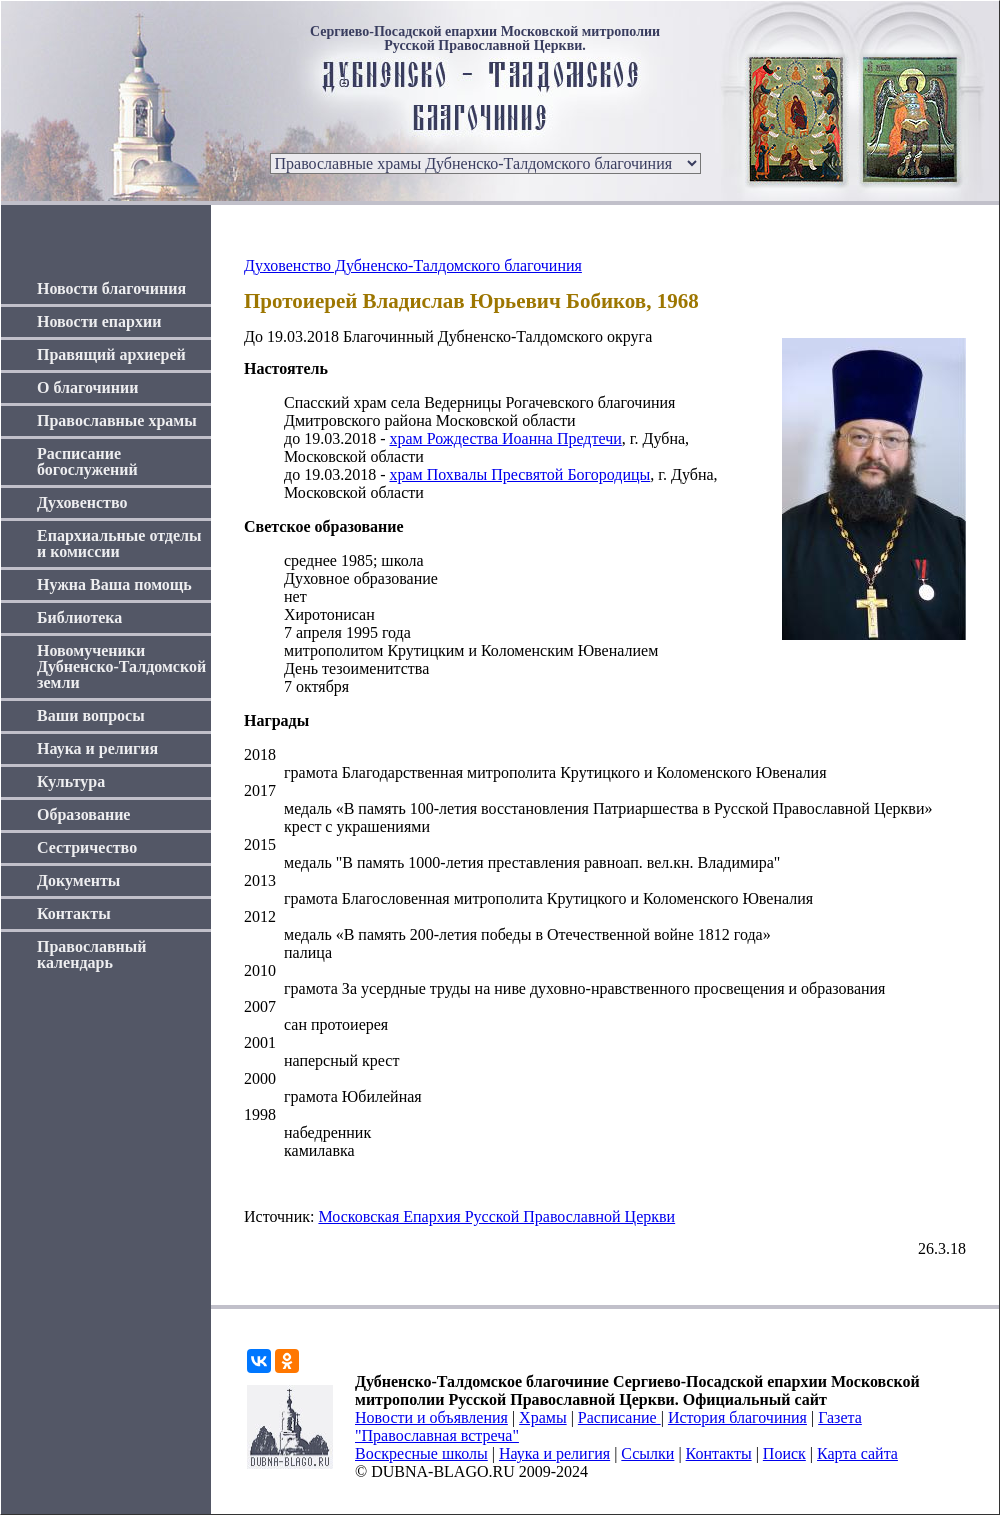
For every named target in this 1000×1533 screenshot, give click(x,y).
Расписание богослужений (87, 461)
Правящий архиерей (111, 354)
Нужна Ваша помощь (114, 584)
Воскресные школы (421, 1453)
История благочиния (737, 1417)
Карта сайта (857, 1453)
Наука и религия (97, 748)
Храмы (543, 1417)
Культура (71, 781)
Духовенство (82, 502)
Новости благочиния (111, 288)
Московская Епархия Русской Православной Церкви (496, 1216)
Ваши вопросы (91, 715)
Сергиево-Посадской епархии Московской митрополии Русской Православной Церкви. (485, 39)
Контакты (74, 913)
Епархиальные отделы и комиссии (119, 543)
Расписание (619, 1417)
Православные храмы (117, 420)
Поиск (784, 1453)
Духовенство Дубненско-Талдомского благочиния (413, 265)
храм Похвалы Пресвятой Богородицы (519, 474)
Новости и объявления (431, 1417)
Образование (83, 814)
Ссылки (647, 1453)
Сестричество (87, 847)
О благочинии (87, 387)
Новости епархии (99, 321)
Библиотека (79, 617)
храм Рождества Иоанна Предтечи (505, 438)
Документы (78, 880)
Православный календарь (92, 954)
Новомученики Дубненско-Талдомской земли (121, 666)
